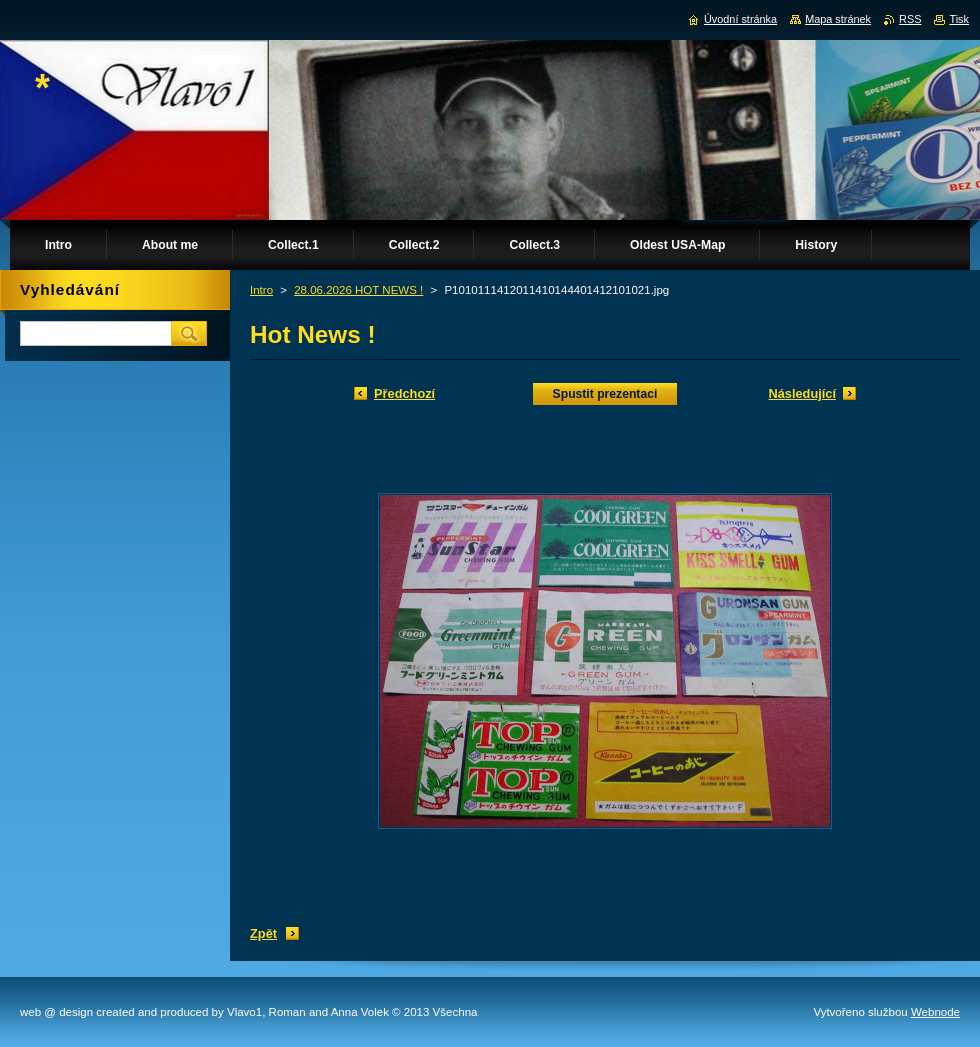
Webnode (935, 1012)
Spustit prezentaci (605, 394)
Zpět (263, 933)
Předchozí (404, 393)
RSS (910, 19)
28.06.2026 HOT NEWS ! (358, 290)
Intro (261, 290)
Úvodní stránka (740, 19)
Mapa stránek (838, 19)
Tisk (959, 19)
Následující (802, 393)
